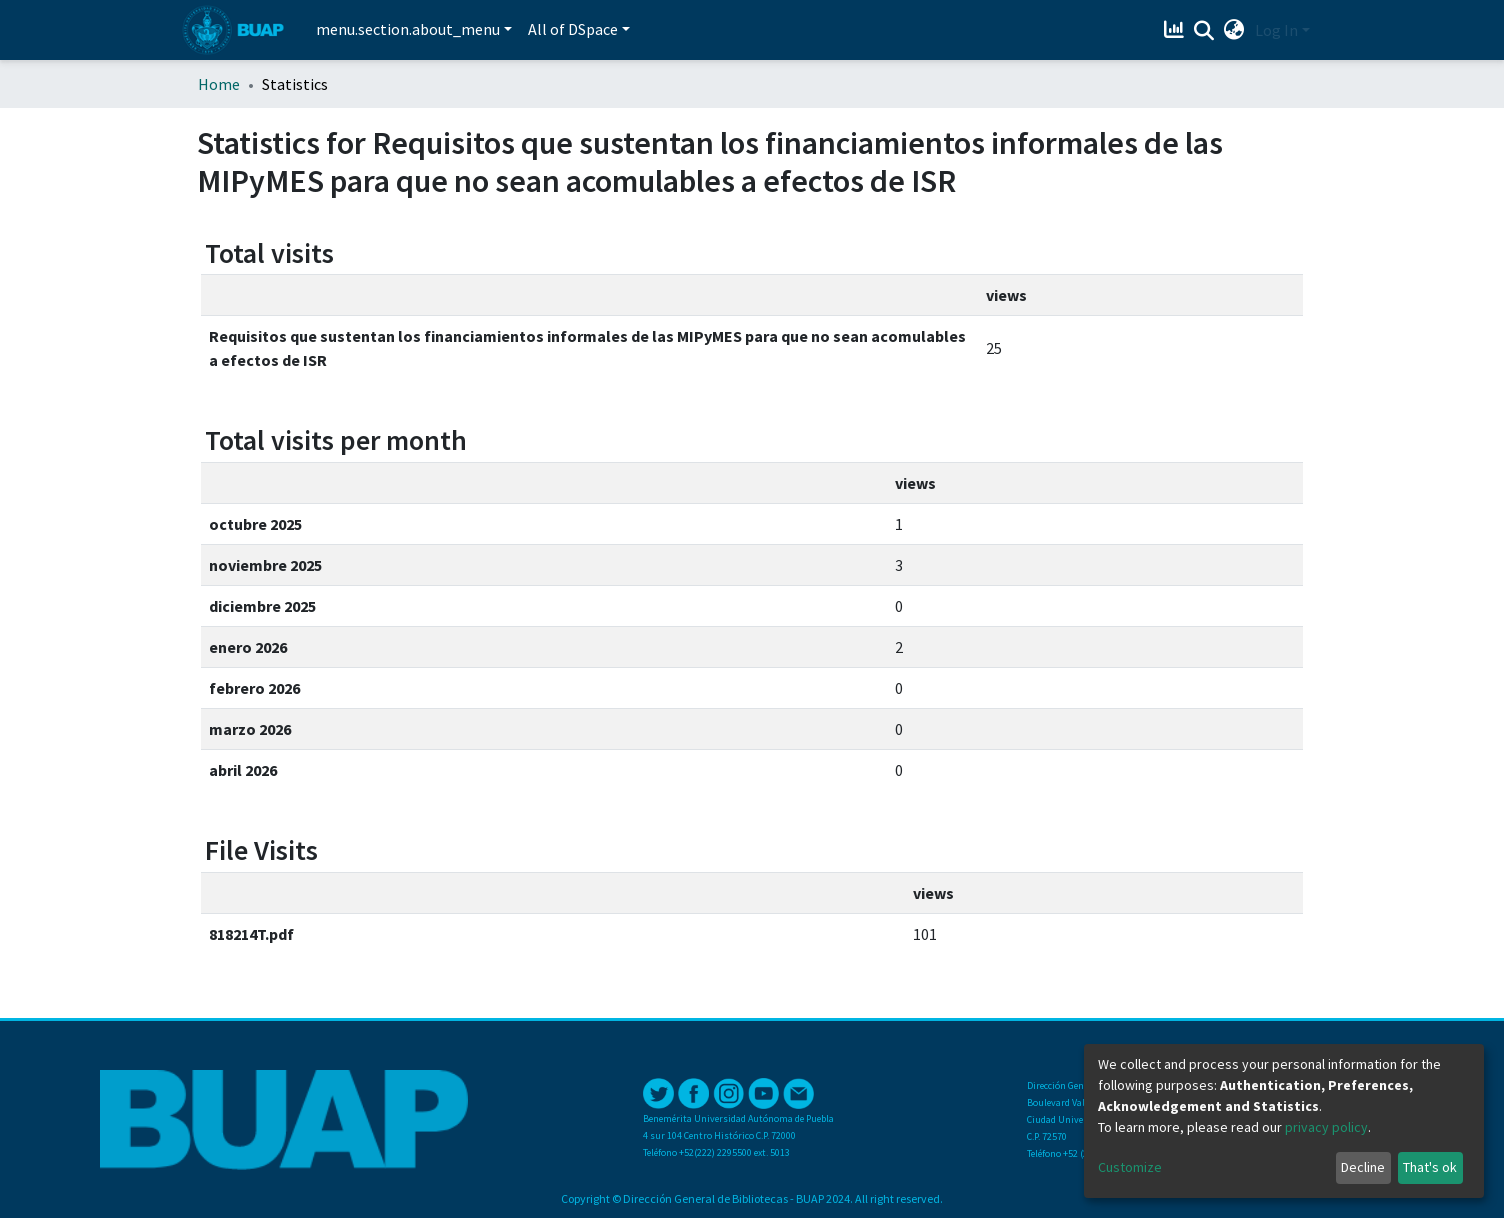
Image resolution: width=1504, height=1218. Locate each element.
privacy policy (1326, 1127)
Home (219, 84)
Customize (1130, 1167)
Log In (1276, 30)
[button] (1234, 30)
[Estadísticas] (1176, 30)
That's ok (1430, 1167)
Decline (1363, 1167)
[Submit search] (1204, 31)
